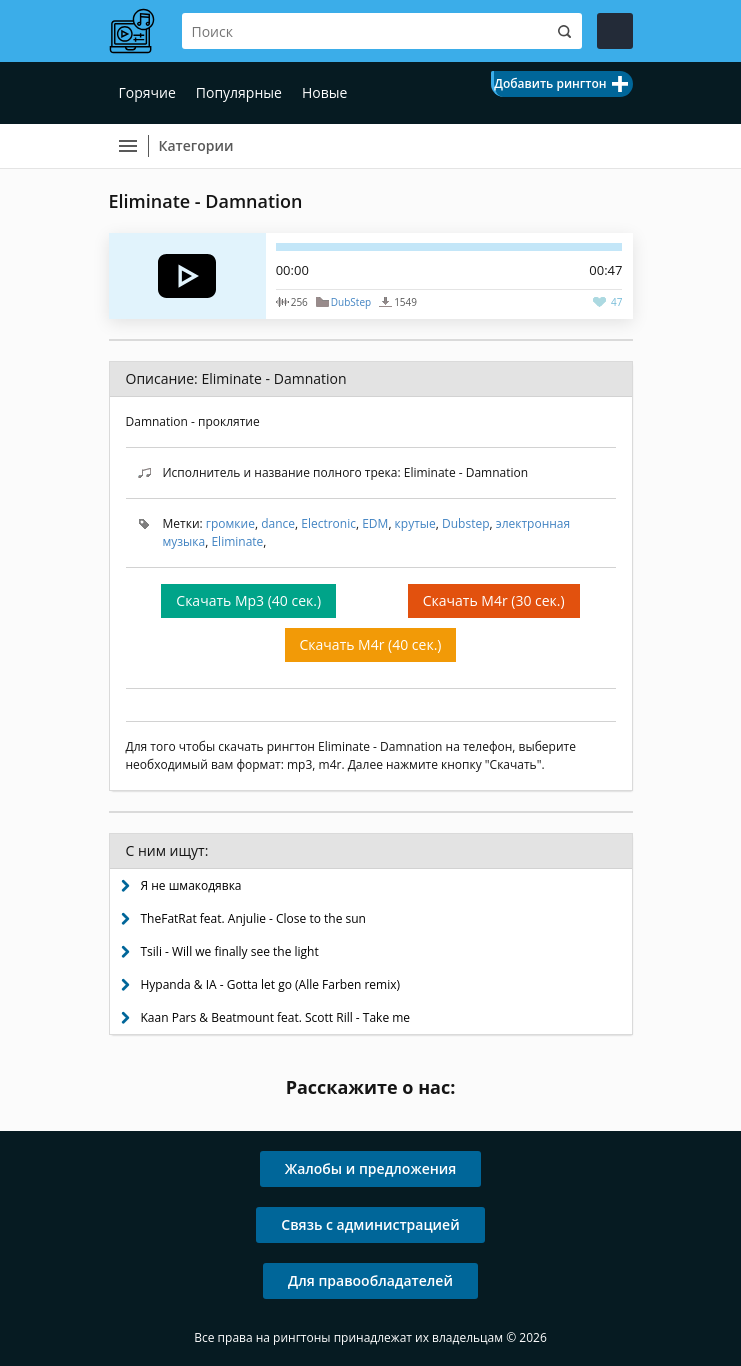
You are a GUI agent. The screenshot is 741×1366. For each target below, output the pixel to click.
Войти (615, 31)
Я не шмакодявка (191, 885)
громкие (230, 523)
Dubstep (465, 523)
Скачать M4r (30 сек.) (494, 600)
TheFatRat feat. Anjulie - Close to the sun (253, 918)
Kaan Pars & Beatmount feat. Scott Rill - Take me (276, 1017)
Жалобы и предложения (371, 1168)
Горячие (147, 92)
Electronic (328, 523)
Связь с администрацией (370, 1224)
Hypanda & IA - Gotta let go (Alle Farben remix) (271, 984)
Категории (196, 145)
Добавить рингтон (550, 83)
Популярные (239, 92)
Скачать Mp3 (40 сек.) (248, 600)
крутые (415, 523)
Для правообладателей (370, 1280)
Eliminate (237, 541)
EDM (375, 523)
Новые (324, 92)
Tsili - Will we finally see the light (230, 951)
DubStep (351, 302)
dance (278, 523)
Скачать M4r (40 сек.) (371, 644)
